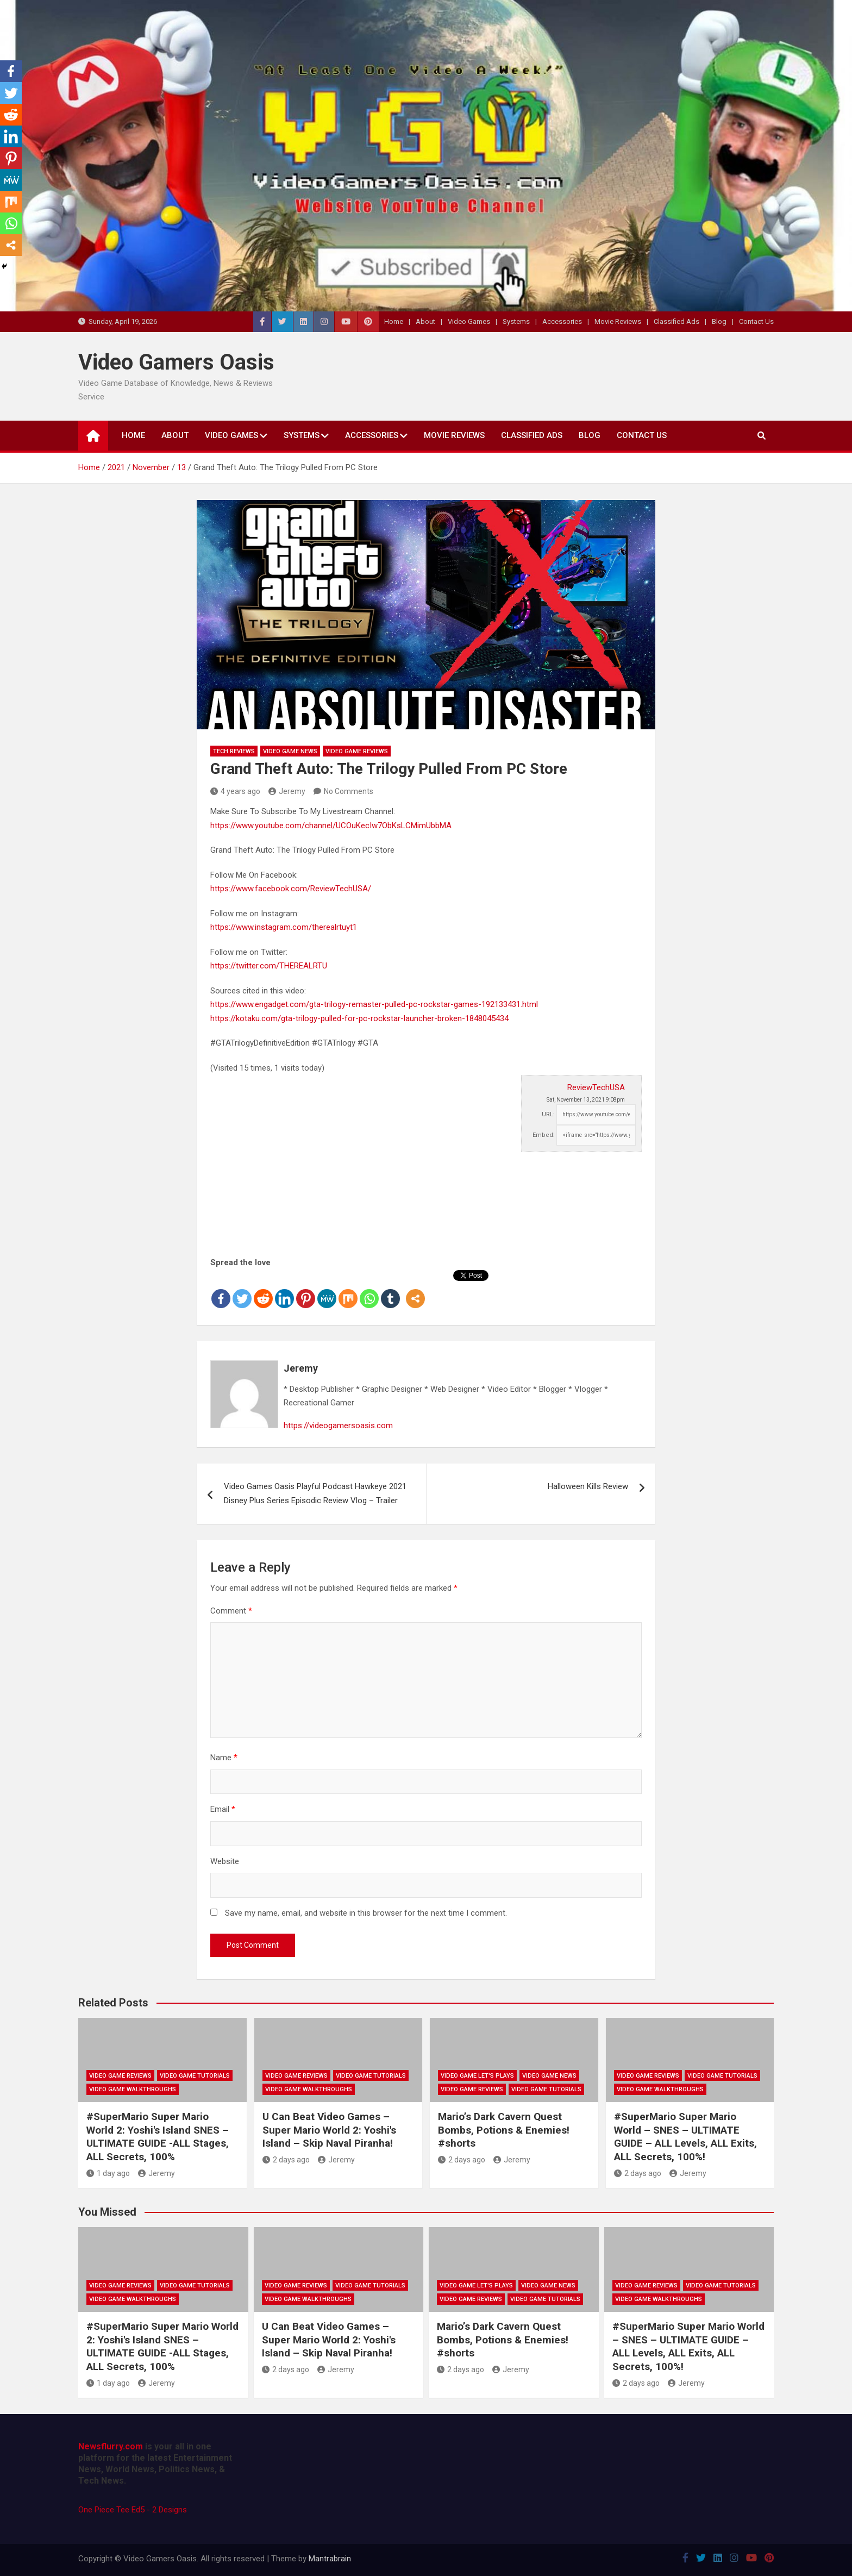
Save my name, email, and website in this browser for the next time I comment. (366, 1913)
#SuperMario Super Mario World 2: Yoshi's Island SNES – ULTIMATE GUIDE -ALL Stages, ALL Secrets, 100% (157, 2136)
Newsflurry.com (110, 2446)
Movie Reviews (617, 321)
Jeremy (286, 791)
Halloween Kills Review (588, 1486)
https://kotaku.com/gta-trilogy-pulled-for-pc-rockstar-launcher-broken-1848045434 (359, 1018)
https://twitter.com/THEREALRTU (268, 966)
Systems (516, 321)
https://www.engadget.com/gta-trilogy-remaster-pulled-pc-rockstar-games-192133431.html (374, 1004)
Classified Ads (676, 321)
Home (393, 321)
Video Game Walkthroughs (132, 2089)
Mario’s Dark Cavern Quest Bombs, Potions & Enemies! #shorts (503, 2129)
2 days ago (286, 2159)
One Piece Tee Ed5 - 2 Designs (132, 2510)
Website (224, 1861)
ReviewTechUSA (596, 1087)
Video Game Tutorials (195, 2075)
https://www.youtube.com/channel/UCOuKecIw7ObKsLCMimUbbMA (331, 825)
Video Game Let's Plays (477, 2075)
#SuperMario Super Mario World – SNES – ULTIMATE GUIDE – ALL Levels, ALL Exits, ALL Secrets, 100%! (685, 2136)
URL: (548, 1114)
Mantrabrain (330, 2559)
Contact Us (756, 321)
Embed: (543, 1135)
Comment (231, 1611)
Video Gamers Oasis (176, 362)
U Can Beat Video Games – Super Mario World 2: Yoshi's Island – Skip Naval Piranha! (329, 2129)
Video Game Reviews (356, 751)
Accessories (562, 321)
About (425, 321)
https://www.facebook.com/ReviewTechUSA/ (290, 888)
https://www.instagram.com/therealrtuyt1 (283, 927)
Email (222, 1809)
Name (223, 1757)
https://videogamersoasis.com (338, 1425)
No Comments (348, 791)
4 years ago (235, 791)
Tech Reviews (234, 751)
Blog (719, 321)
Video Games (469, 321)
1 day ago (108, 2173)
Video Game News (290, 751)
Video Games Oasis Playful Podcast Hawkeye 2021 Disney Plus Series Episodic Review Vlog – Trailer (315, 1493)
